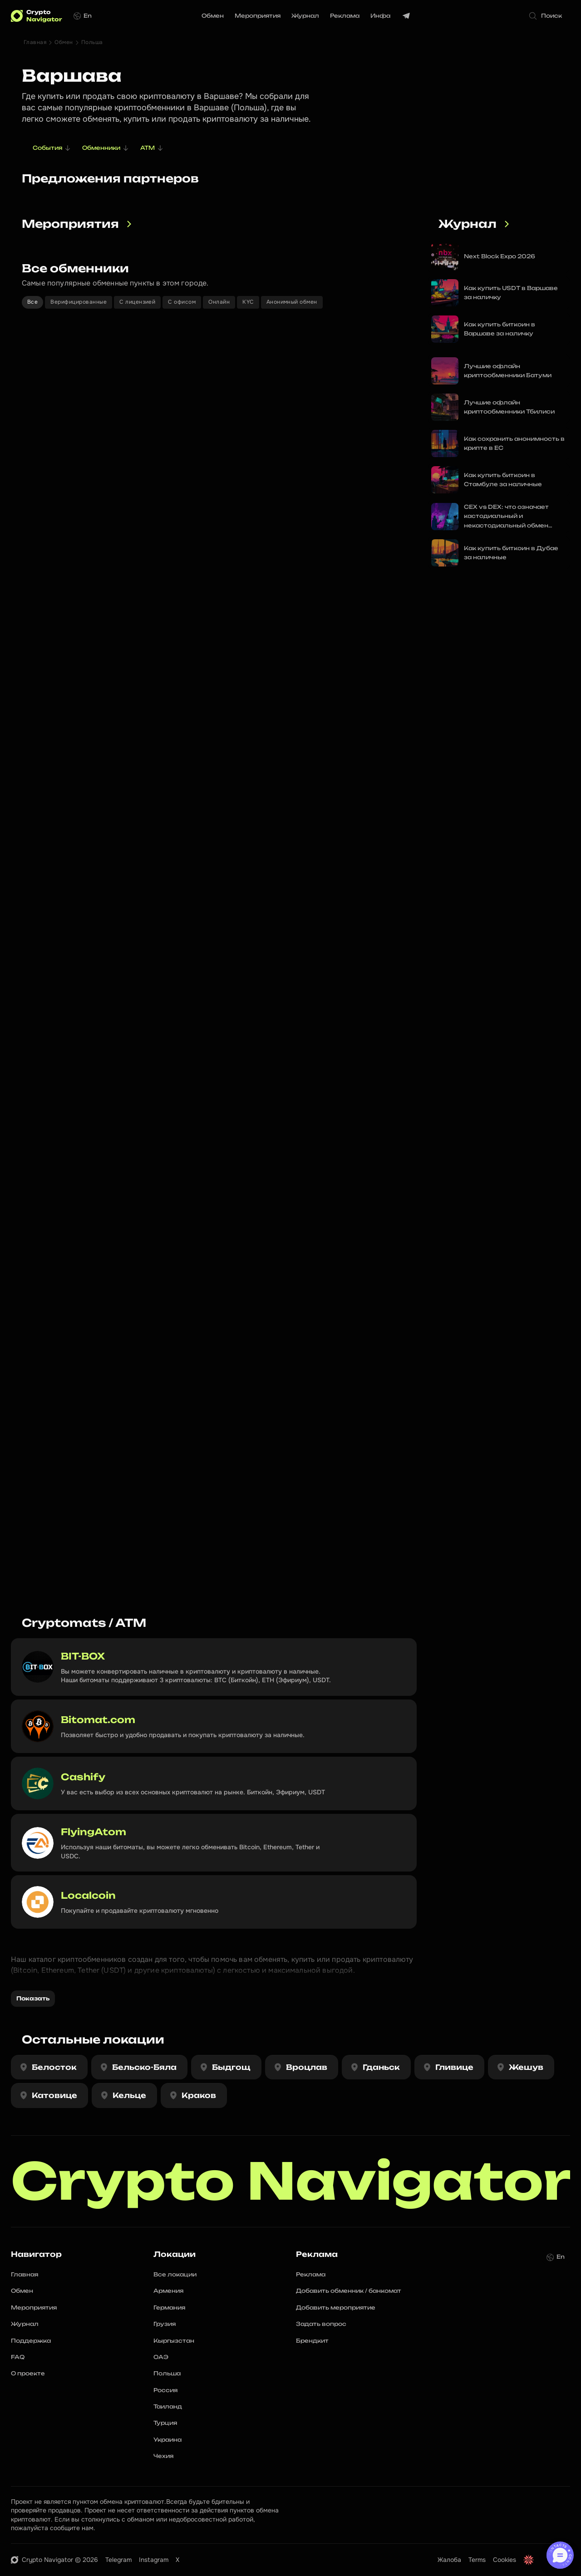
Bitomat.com (98, 1719)
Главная (35, 42)
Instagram (153, 2560)
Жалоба (449, 2560)
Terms (477, 2560)
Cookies (504, 2560)
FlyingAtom (93, 1831)
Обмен (63, 42)
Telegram (118, 2560)
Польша (92, 42)
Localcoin (88, 1895)
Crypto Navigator (291, 2181)
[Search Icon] (547, 16)
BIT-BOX (83, 1656)
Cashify (83, 1777)
